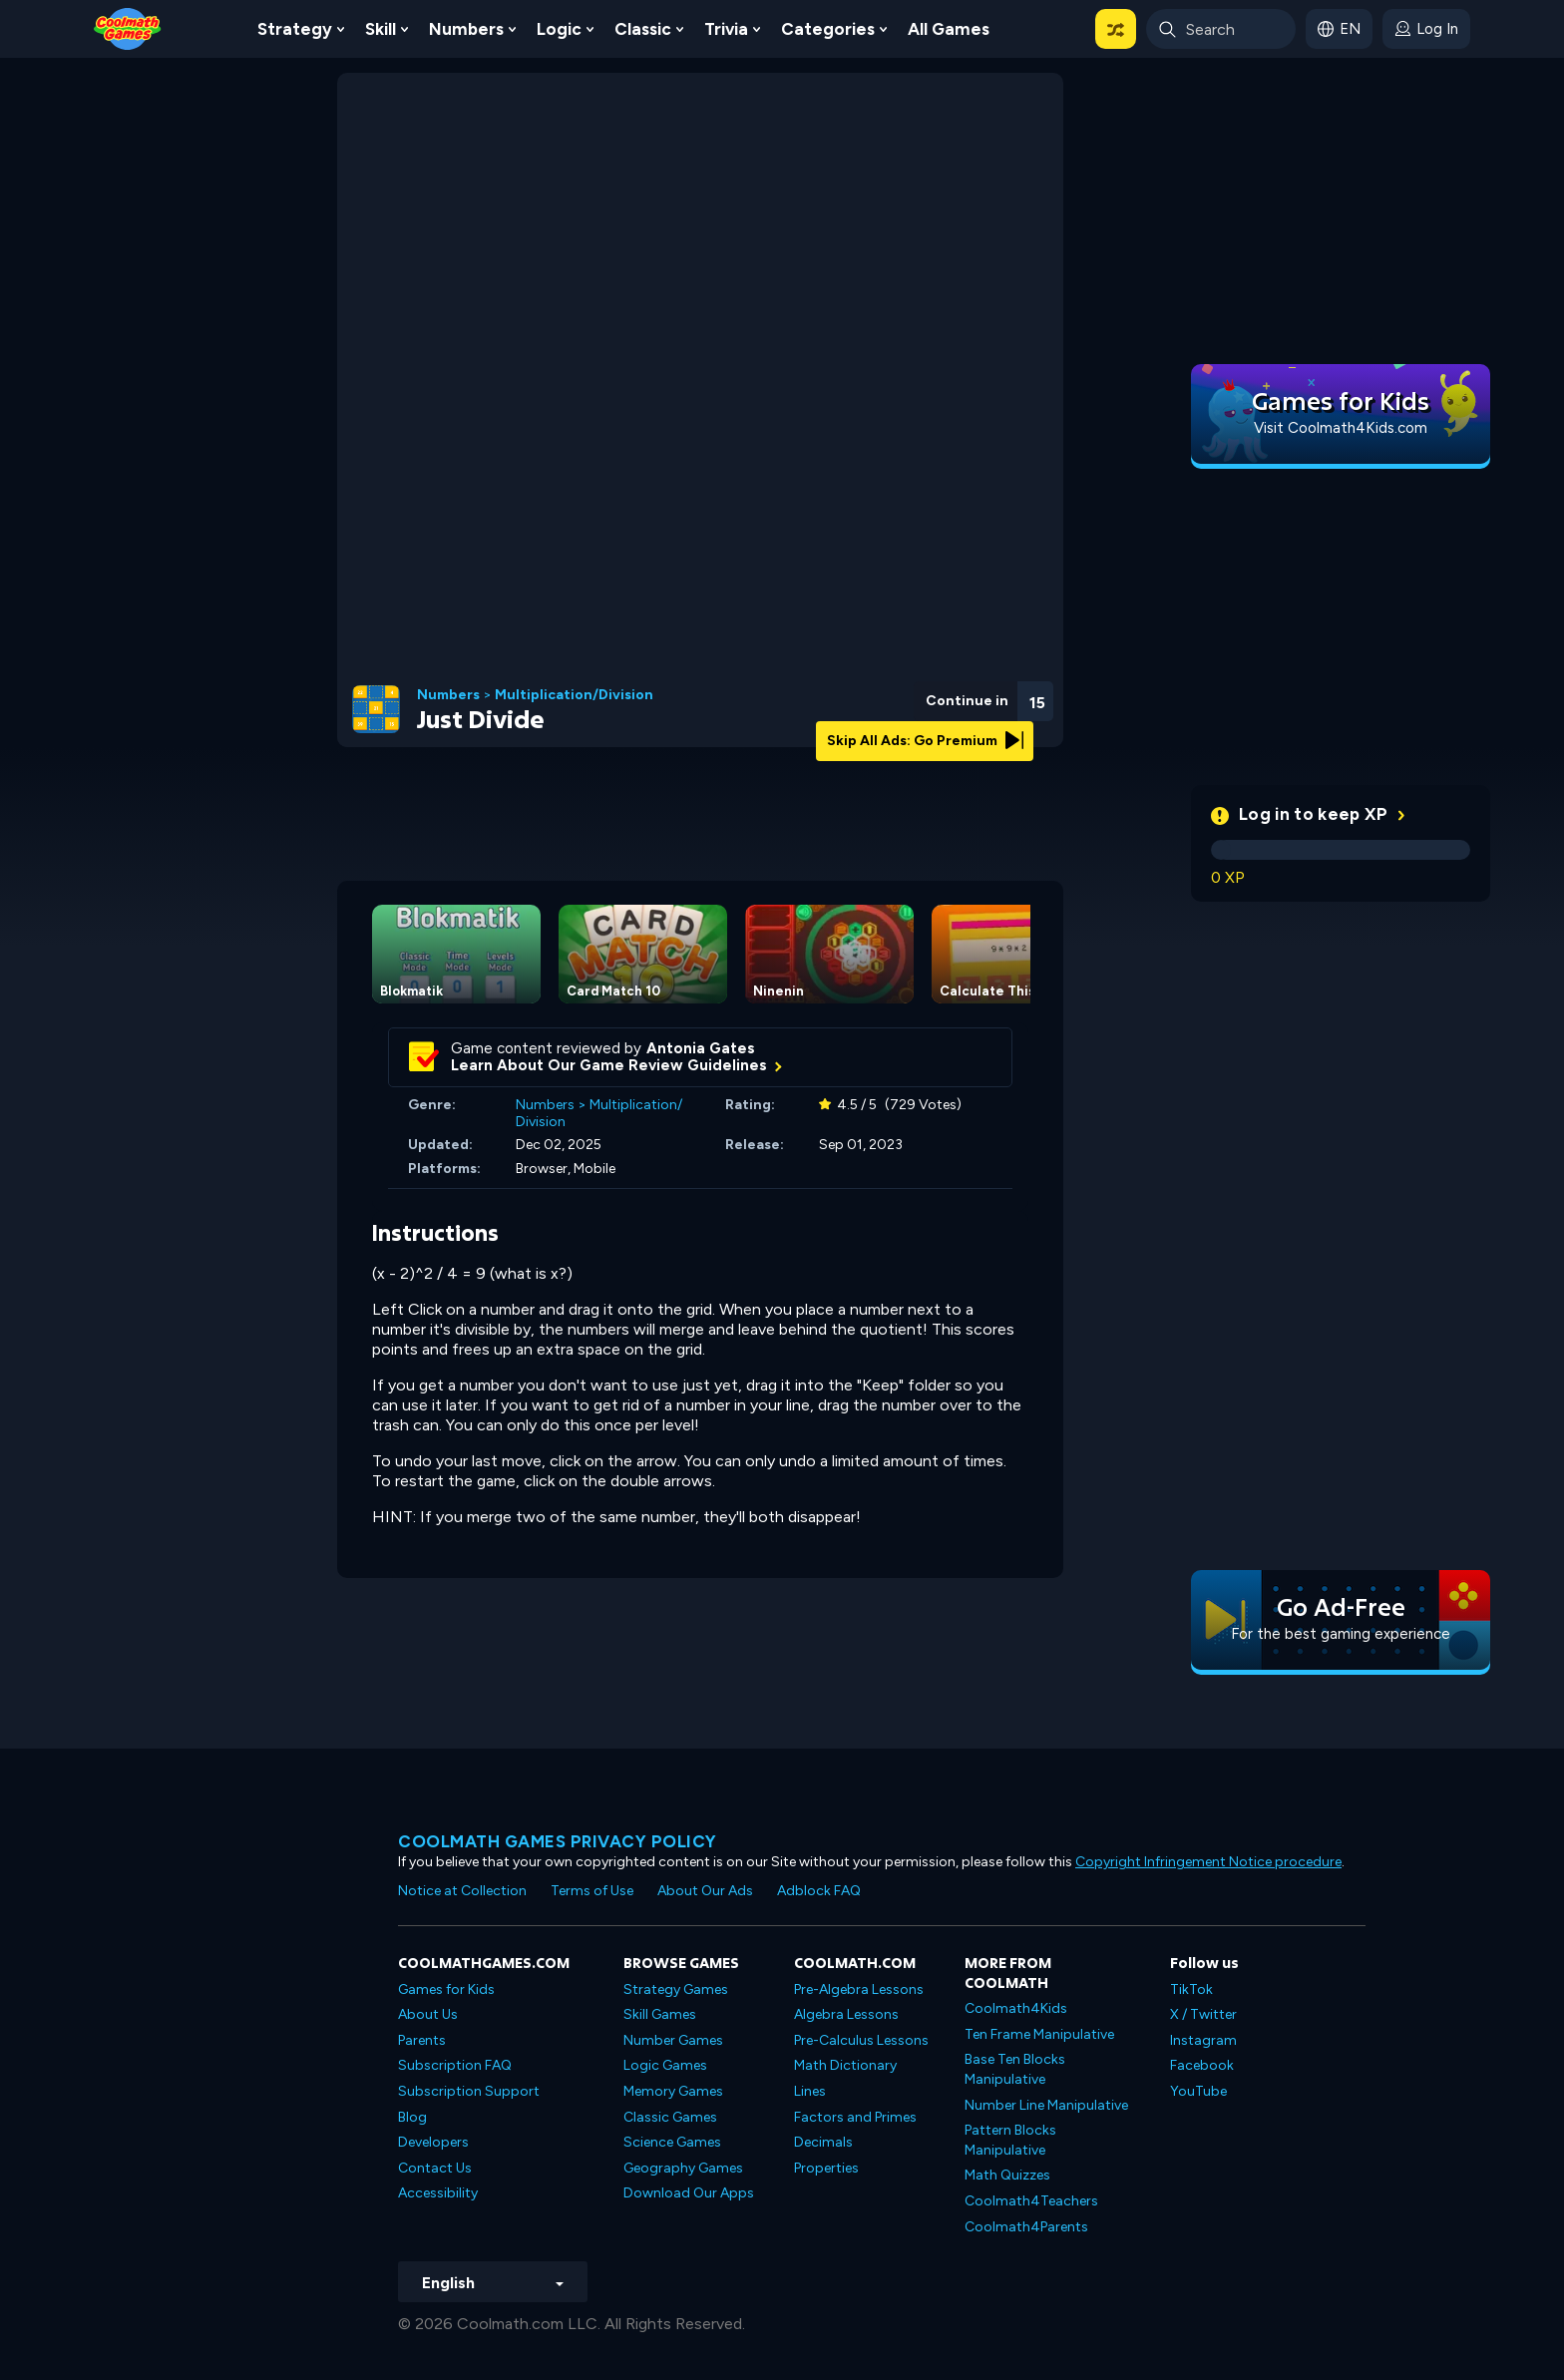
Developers (433, 2142)
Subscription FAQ (455, 2065)
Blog (412, 2117)
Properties (826, 2168)
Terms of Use (592, 1890)
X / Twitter (1203, 2014)
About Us (428, 2014)
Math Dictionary (845, 2065)
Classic (642, 29)
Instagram (1203, 2040)
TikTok (1191, 1989)
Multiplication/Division (574, 695)
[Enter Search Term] (1221, 29)
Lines (810, 2091)
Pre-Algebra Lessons (859, 1989)
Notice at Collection (462, 1890)
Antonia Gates (700, 1048)
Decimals (823, 2142)
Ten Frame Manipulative (1039, 2034)
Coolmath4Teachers (1031, 2200)
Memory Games (673, 2091)
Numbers (466, 29)
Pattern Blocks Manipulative (1010, 2140)
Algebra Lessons (846, 2014)
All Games (948, 29)
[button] (1115, 29)
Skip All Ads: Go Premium (925, 740)
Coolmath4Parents (1026, 2226)
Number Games (673, 2040)
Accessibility (438, 2192)
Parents (422, 2040)
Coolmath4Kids (1016, 2008)
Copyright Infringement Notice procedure (1208, 1861)
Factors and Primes (855, 2117)
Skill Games (659, 2014)
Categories (828, 29)
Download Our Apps (688, 2192)
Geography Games (683, 2168)
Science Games (672, 2142)
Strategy (294, 29)
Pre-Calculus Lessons (861, 2040)
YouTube (1198, 2091)
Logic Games (665, 2065)
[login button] (1426, 29)
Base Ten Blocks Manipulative (1015, 2069)
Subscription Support (469, 2091)
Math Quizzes (1007, 2175)
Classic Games (670, 2117)
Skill (380, 29)
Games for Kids (446, 1989)
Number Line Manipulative (1046, 2105)
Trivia (726, 29)
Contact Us (435, 2168)
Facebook (1202, 2065)
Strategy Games (675, 1989)
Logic (559, 29)
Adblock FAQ (819, 1890)
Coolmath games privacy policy (557, 1841)
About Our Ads (705, 1890)
